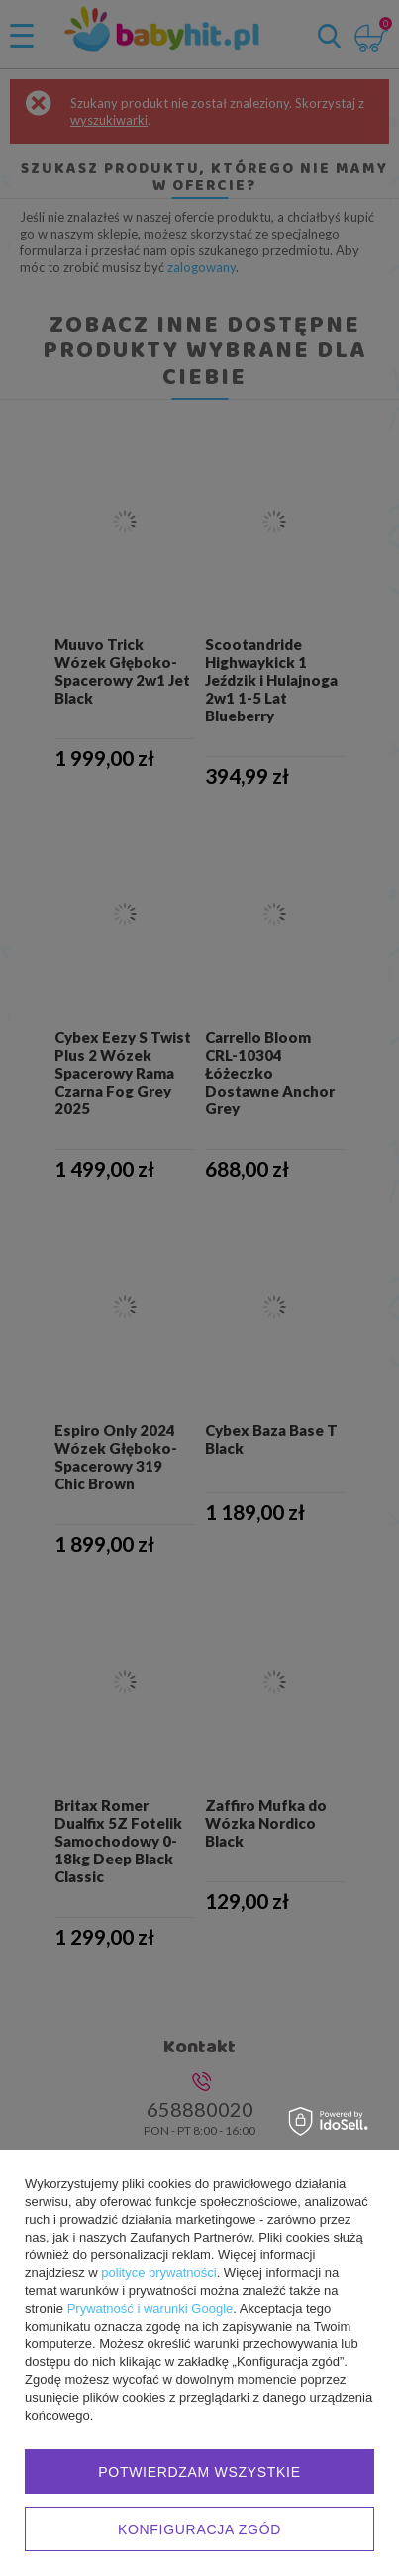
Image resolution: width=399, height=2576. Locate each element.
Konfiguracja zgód (199, 2529)
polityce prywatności (158, 2272)
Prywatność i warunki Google (150, 2308)
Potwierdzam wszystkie (199, 2472)
